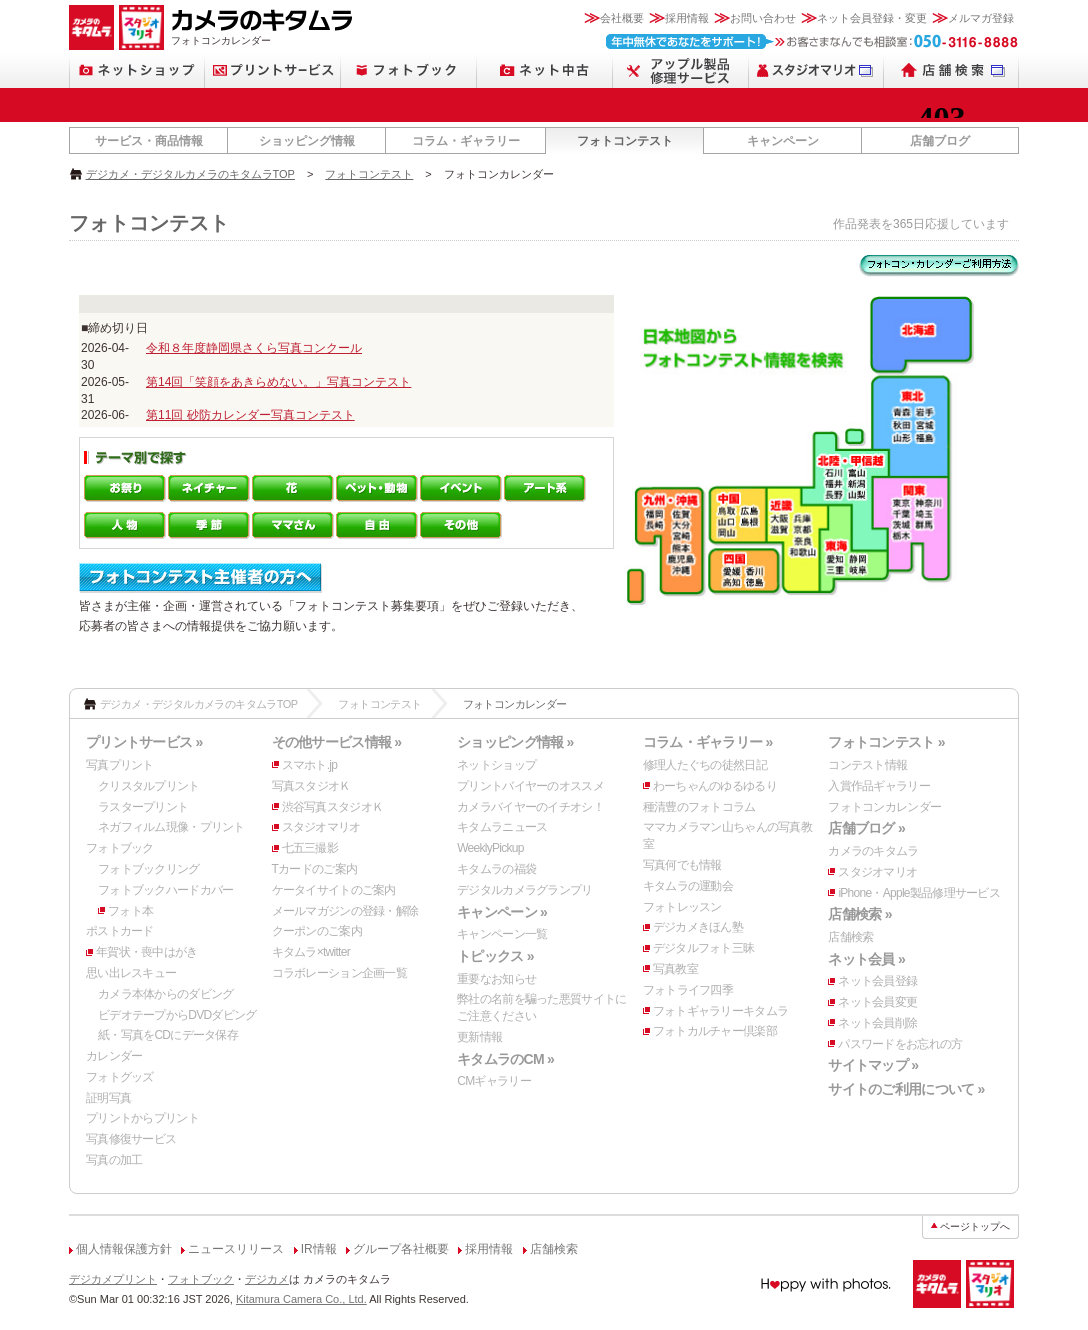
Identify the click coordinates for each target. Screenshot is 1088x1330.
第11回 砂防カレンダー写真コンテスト (250, 415)
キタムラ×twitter (311, 952)
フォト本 (130, 911)
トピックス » (495, 956)
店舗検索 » (859, 914)
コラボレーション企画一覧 (339, 973)
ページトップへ (975, 1226)
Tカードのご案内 (315, 869)
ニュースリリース (236, 1249)
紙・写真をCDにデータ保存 (168, 1035)
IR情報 (319, 1249)
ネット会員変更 (877, 1002)
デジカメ (267, 1279)
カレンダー (114, 1056)
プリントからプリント (142, 1118)
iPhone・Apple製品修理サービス (919, 893)
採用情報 (687, 18)
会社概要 (622, 18)
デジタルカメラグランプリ (524, 890)
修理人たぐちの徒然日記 (705, 765)
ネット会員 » (866, 959)
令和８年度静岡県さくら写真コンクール (254, 348)
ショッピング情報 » (515, 742)
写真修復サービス (131, 1139)
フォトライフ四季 (688, 990)
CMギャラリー (494, 1081)
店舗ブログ (940, 141)
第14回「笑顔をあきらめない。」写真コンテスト (278, 382)
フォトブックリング (149, 869)
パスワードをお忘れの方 (900, 1044)
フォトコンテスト (625, 141)
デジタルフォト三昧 (704, 948)
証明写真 (108, 1098)
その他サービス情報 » (337, 742)
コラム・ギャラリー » (708, 742)
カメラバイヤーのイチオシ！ (530, 807)
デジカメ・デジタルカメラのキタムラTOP (190, 174)
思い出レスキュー (131, 973)
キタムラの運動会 (688, 886)
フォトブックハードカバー (165, 890)
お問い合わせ (763, 18)
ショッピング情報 (307, 141)
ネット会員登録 (877, 981)
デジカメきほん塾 (698, 927)
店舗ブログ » (866, 828)
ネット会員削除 (877, 1023)
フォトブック (120, 848)
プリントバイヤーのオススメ (530, 786)
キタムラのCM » (505, 1059)
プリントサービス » (144, 742)
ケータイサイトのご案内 (334, 890)
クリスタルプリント (149, 786)
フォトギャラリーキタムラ (720, 1011)
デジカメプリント (113, 1279)
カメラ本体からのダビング (165, 994)
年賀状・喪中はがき (147, 952)
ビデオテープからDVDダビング (177, 1015)
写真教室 (675, 969)
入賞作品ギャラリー (879, 786)
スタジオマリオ (321, 827)
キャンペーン (783, 141)
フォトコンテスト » (886, 742)
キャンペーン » (502, 912)
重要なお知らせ (496, 979)
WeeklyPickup (490, 848)
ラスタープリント (143, 807)
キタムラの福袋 (496, 869)
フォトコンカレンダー (884, 807)
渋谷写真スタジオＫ (333, 807)
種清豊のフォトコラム (699, 807)
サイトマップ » (873, 1065)
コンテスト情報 (867, 765)
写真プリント (120, 765)
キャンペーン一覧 (502, 934)
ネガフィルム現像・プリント (171, 827)
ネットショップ (496, 765)
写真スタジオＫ (311, 786)
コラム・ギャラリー (466, 141)
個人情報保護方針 (124, 1249)
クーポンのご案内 (317, 931)
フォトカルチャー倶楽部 (715, 1031)
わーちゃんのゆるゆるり (715, 786)
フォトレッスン (682, 907)
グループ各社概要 (401, 1249)
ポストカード (120, 931)
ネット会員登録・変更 (872, 18)
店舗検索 (850, 937)
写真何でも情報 (682, 865)
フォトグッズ (120, 1077)
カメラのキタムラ (873, 851)
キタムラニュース (502, 827)
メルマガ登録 (981, 18)
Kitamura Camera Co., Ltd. (301, 1299)
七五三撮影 (310, 848)
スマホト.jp (310, 765)
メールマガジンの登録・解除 (345, 911)
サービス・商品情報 (149, 141)
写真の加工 (114, 1160)
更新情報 (479, 1037)
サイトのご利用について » (906, 1089)
